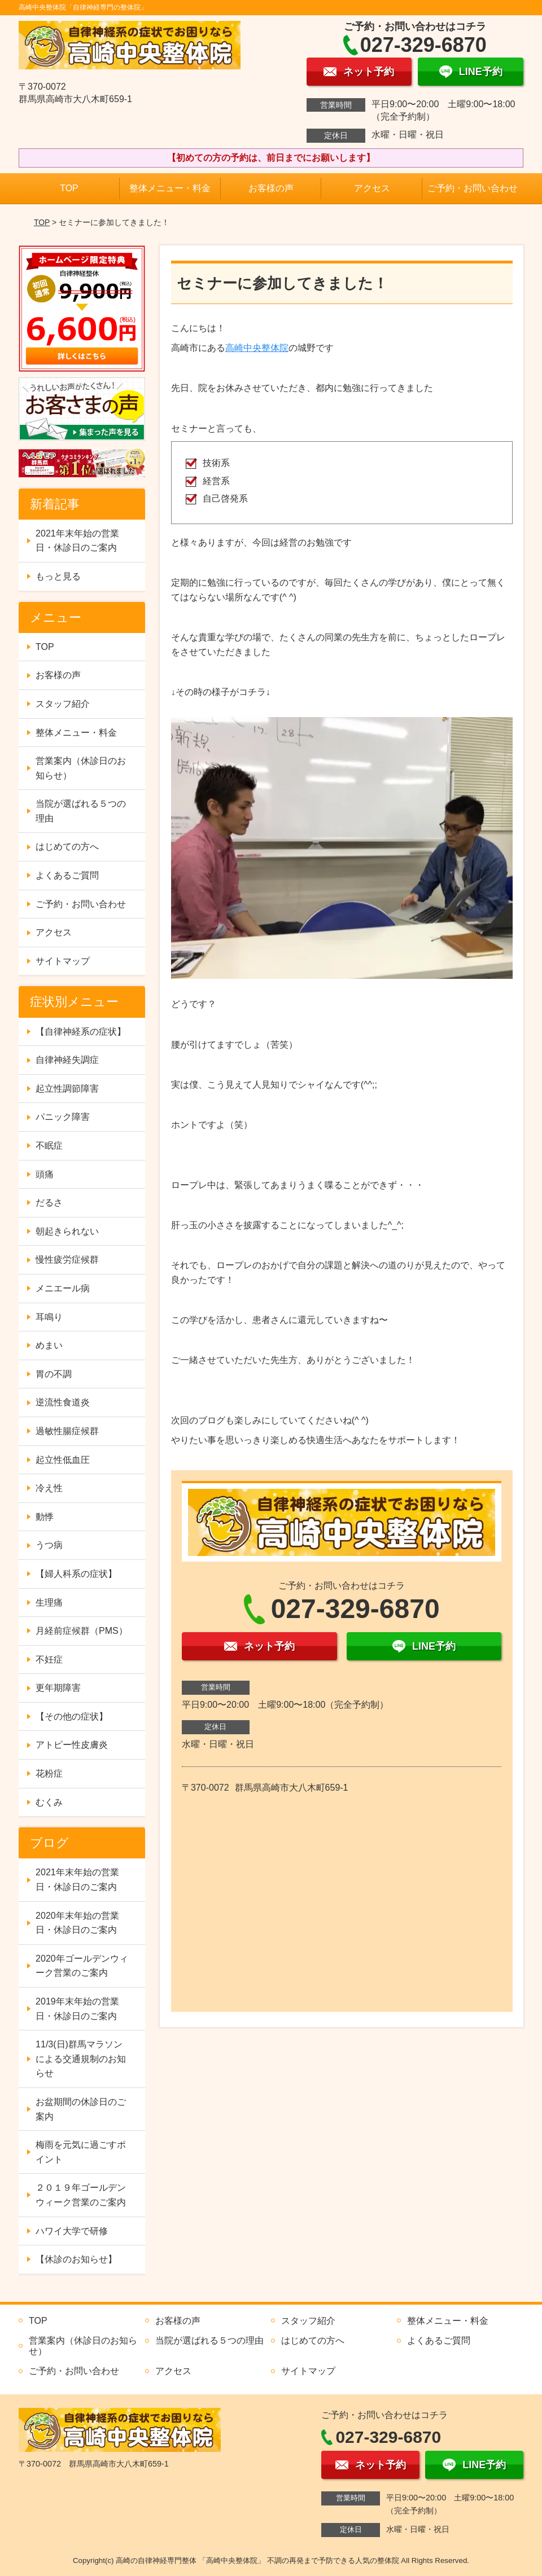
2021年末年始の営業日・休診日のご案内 (77, 541)
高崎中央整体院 (257, 348)
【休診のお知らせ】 (76, 2259)
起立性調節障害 (67, 1088)
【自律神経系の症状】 (81, 1031)
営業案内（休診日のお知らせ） (81, 768)
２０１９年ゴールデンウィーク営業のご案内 (81, 2195)
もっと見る (58, 576)
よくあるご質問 (67, 875)
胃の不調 (54, 1374)
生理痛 (49, 1602)
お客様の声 (271, 188)
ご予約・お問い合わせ (472, 188)
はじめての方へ (67, 846)
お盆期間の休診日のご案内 (81, 2109)
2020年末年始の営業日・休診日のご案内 (77, 1923)
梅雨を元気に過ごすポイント (81, 2152)
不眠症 (49, 1145)
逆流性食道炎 (63, 1402)
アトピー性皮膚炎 (72, 1744)
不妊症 (49, 1659)
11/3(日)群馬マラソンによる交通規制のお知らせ (81, 2058)
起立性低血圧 (63, 1460)
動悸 (45, 1517)
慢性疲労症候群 (67, 1259)
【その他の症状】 (72, 1716)
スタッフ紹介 (63, 704)
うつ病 (49, 1545)
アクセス (372, 188)
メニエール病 (63, 1288)
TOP (69, 188)
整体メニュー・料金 (170, 188)
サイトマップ (63, 961)
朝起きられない (67, 1231)
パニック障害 (63, 1117)
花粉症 (49, 1773)
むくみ (49, 1802)
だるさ (49, 1202)
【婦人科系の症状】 (76, 1574)
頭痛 (45, 1174)
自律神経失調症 (67, 1060)
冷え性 (49, 1488)
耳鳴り (49, 1317)
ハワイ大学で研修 (72, 2231)
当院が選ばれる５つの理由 (81, 811)
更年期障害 (58, 1688)
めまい (49, 1345)
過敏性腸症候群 (67, 1431)
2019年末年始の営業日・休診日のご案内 (77, 2009)
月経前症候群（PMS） (82, 1631)
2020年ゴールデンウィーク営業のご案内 (82, 1966)
